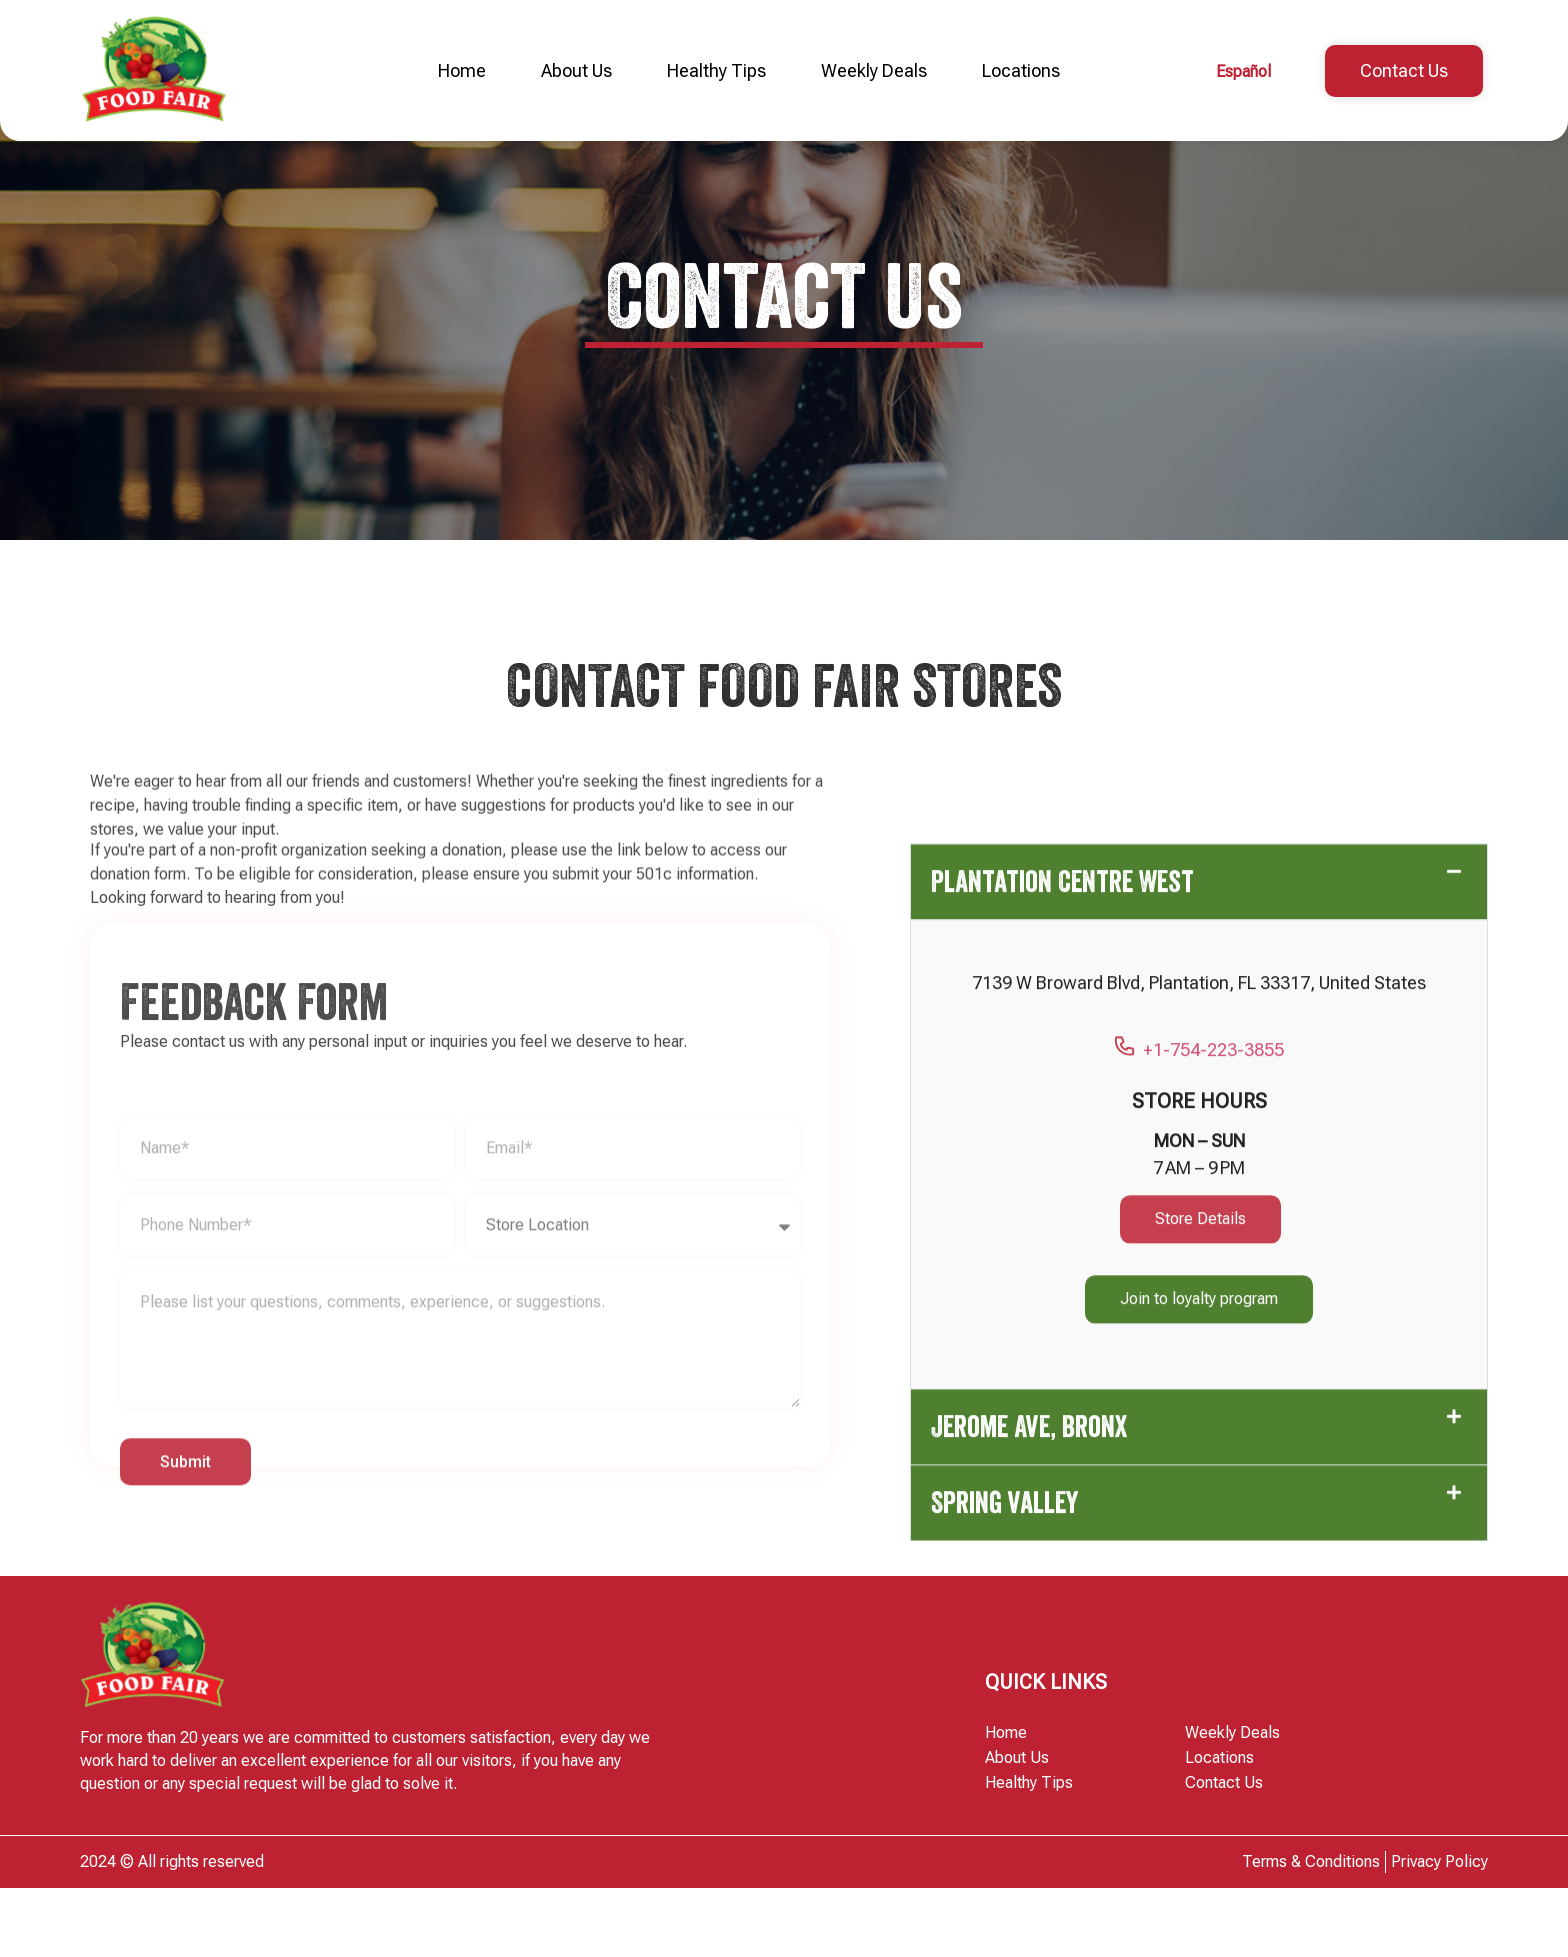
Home (462, 70)
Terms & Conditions (1311, 1930)
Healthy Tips (716, 70)
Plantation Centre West (1062, 1425)
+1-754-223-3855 (1199, 1593)
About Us (576, 70)
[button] (1199, 1425)
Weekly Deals (874, 70)
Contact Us (1224, 1851)
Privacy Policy (1439, 1930)
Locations (1021, 70)
